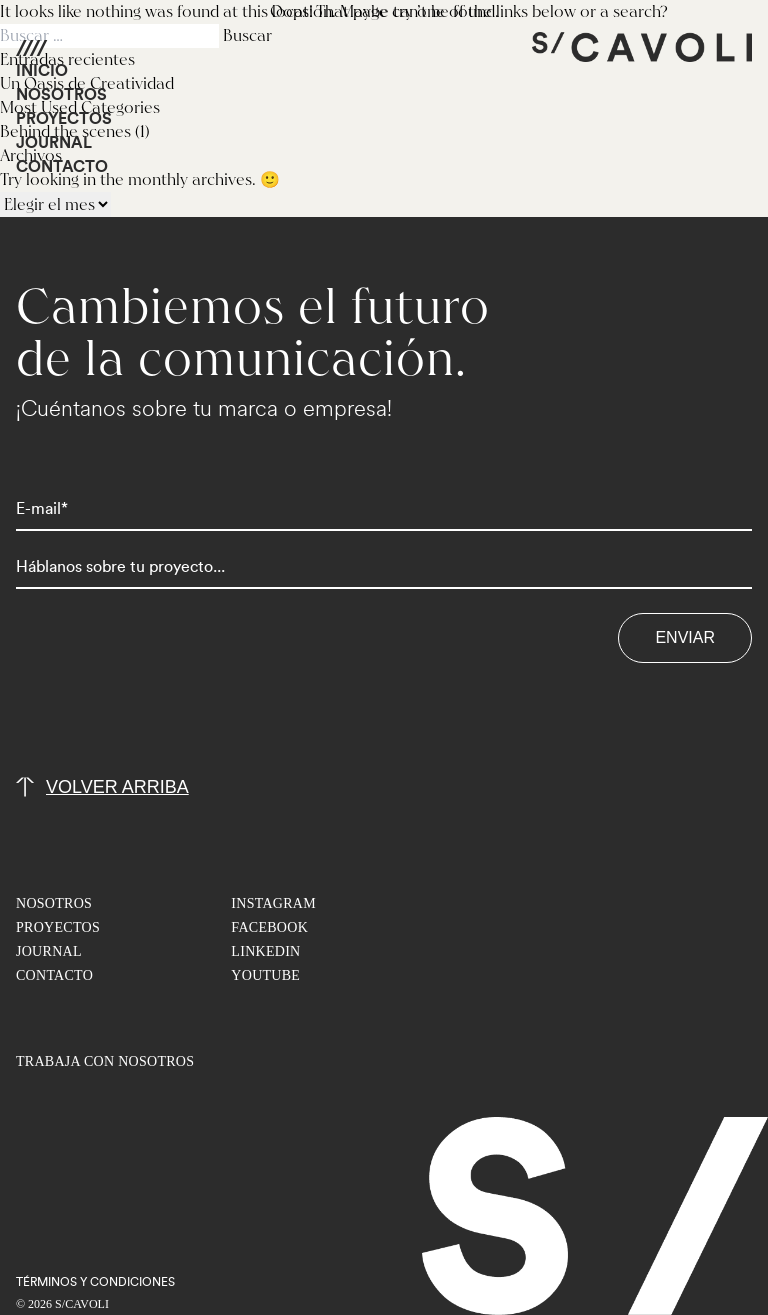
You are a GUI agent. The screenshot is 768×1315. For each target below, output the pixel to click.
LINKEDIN (265, 951)
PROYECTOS (64, 119)
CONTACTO (62, 167)
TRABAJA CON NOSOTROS (105, 1061)
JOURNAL (54, 143)
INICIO (42, 71)
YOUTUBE (265, 975)
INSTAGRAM (273, 903)
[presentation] (168, 702)
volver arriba (117, 787)
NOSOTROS (61, 95)
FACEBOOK (269, 927)
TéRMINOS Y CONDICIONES (95, 1282)
